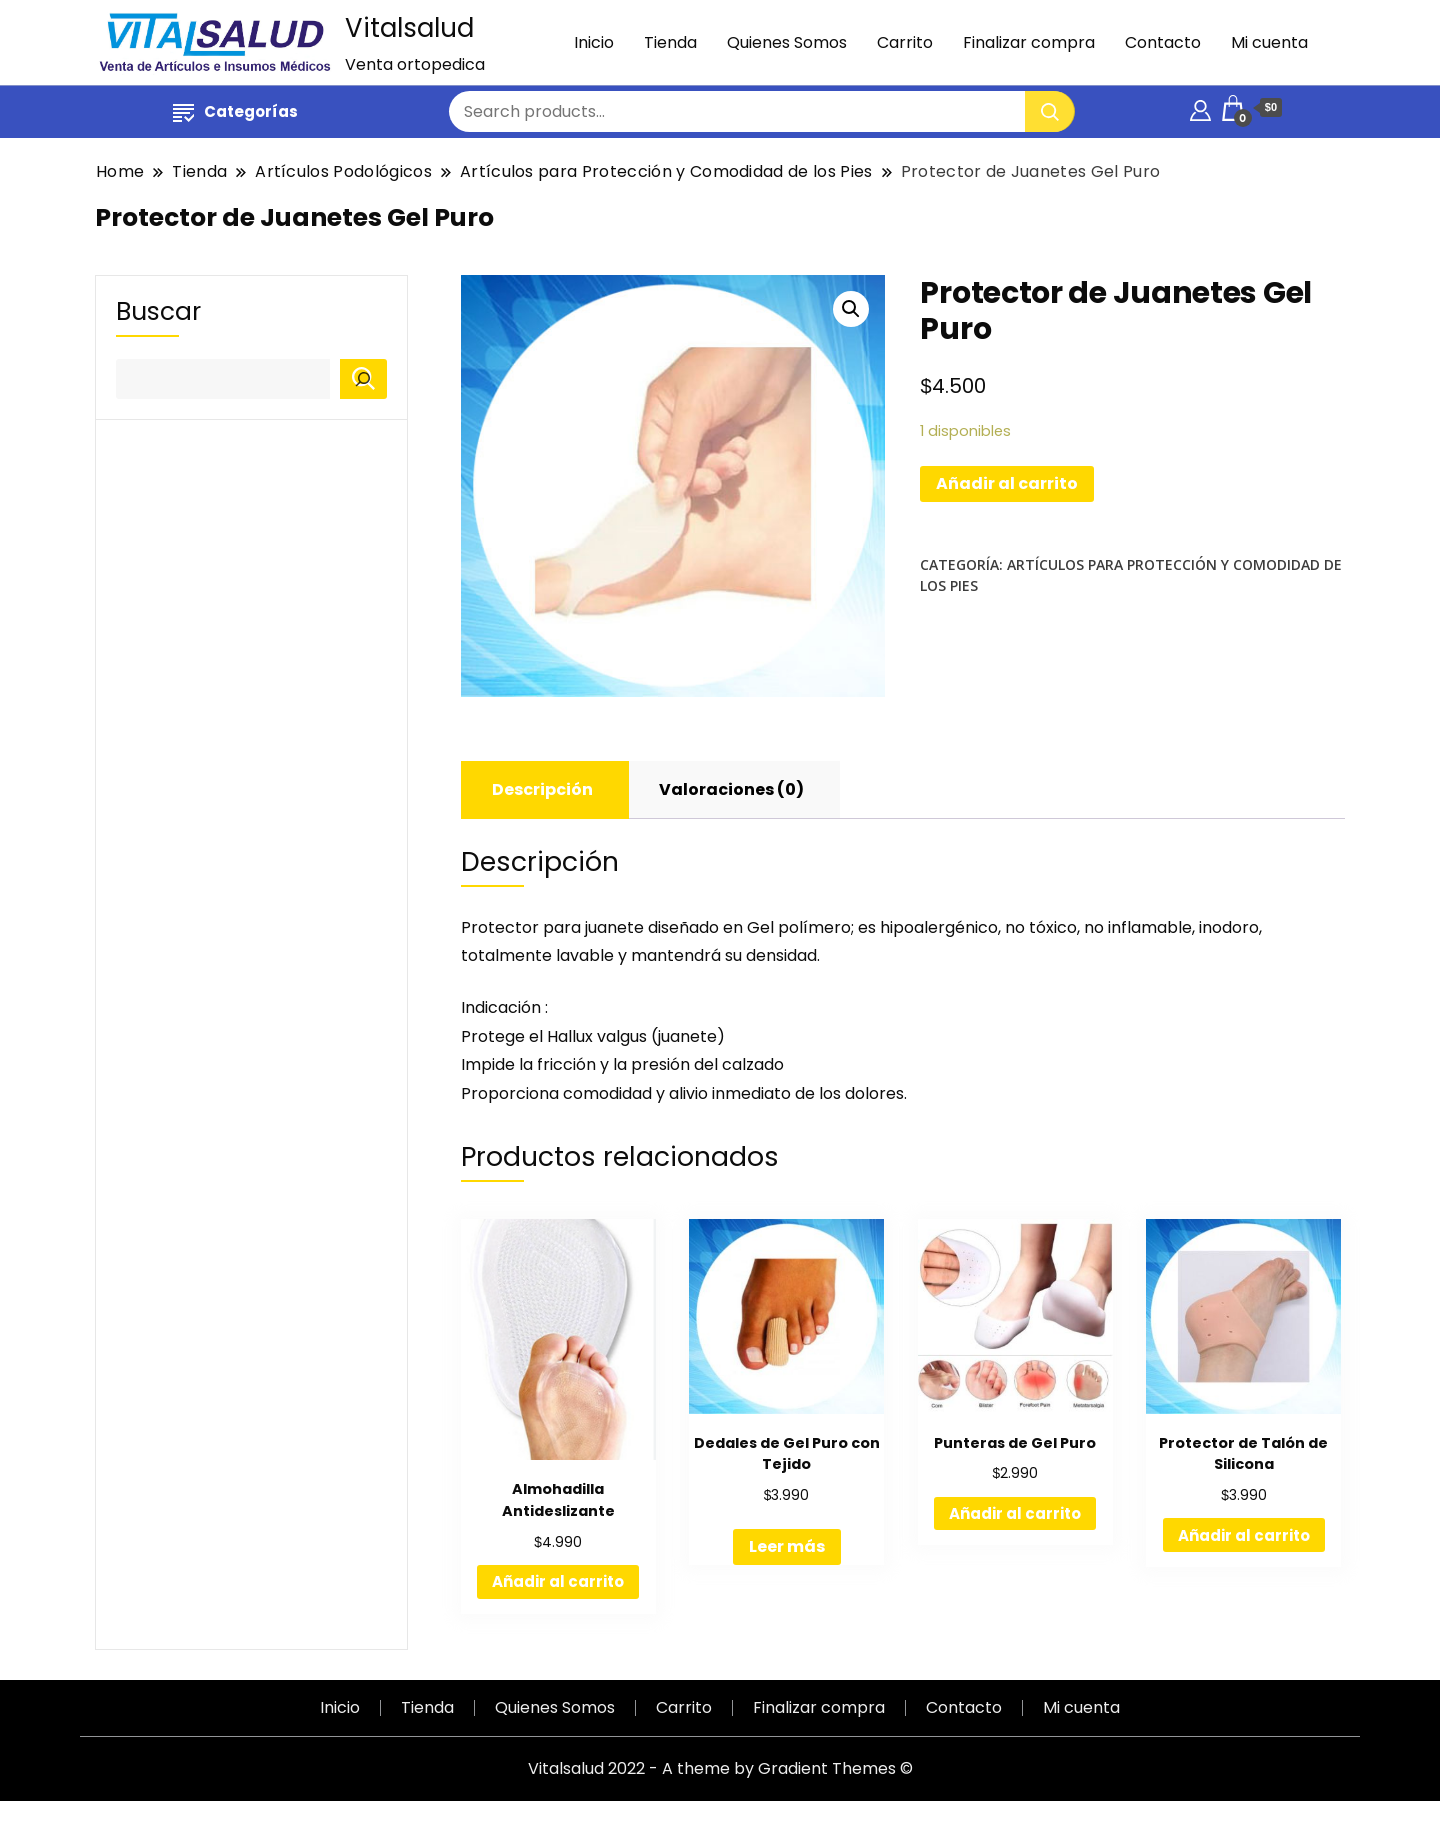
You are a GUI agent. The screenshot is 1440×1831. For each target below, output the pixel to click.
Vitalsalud (409, 28)
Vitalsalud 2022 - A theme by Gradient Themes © (720, 1768)
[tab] (542, 790)
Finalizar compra (1029, 42)
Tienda (670, 42)
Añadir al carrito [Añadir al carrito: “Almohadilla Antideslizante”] (558, 1581)
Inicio (594, 42)
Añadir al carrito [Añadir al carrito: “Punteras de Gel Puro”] (1015, 1513)
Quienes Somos (787, 42)
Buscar (158, 312)
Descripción (542, 789)
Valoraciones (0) (731, 789)
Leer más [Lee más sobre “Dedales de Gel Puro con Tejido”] (787, 1546)
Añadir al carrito (1007, 483)
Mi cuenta (1269, 42)
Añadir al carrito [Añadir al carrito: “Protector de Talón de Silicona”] (1244, 1535)
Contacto (1163, 42)
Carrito (905, 42)
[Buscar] (363, 379)
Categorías (235, 111)
